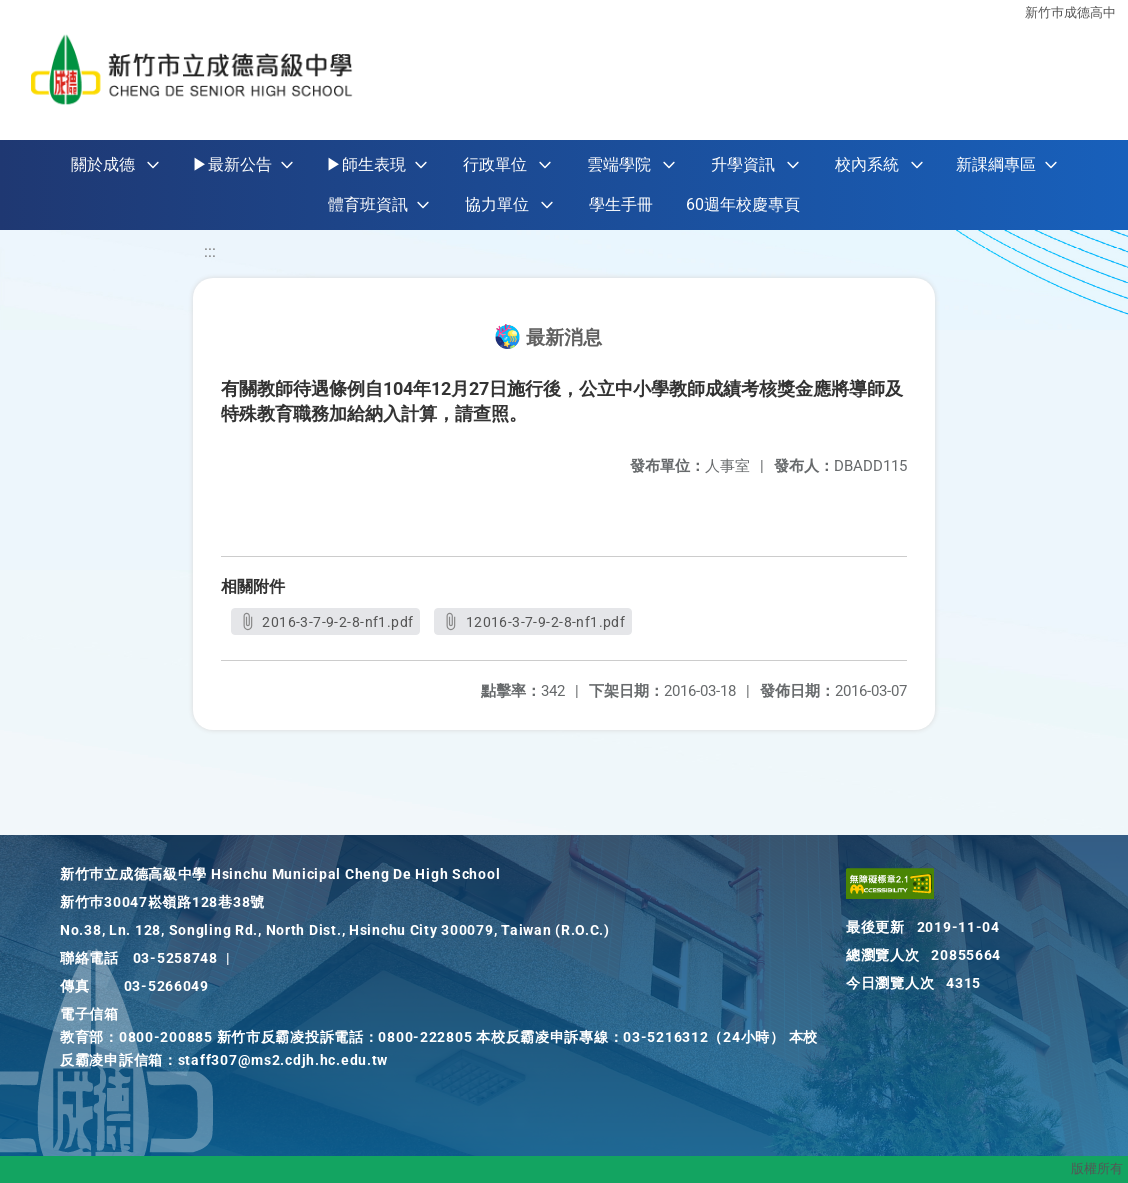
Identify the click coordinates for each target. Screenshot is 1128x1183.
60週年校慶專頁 (743, 204)
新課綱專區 (996, 164)
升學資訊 (743, 164)
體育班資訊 (368, 204)
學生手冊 (621, 204)
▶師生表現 (366, 164)
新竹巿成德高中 (1070, 12)
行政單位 (495, 164)
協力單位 (497, 204)
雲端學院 (619, 164)
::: (210, 251)
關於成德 (103, 164)
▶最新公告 (232, 164)
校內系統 (867, 164)
